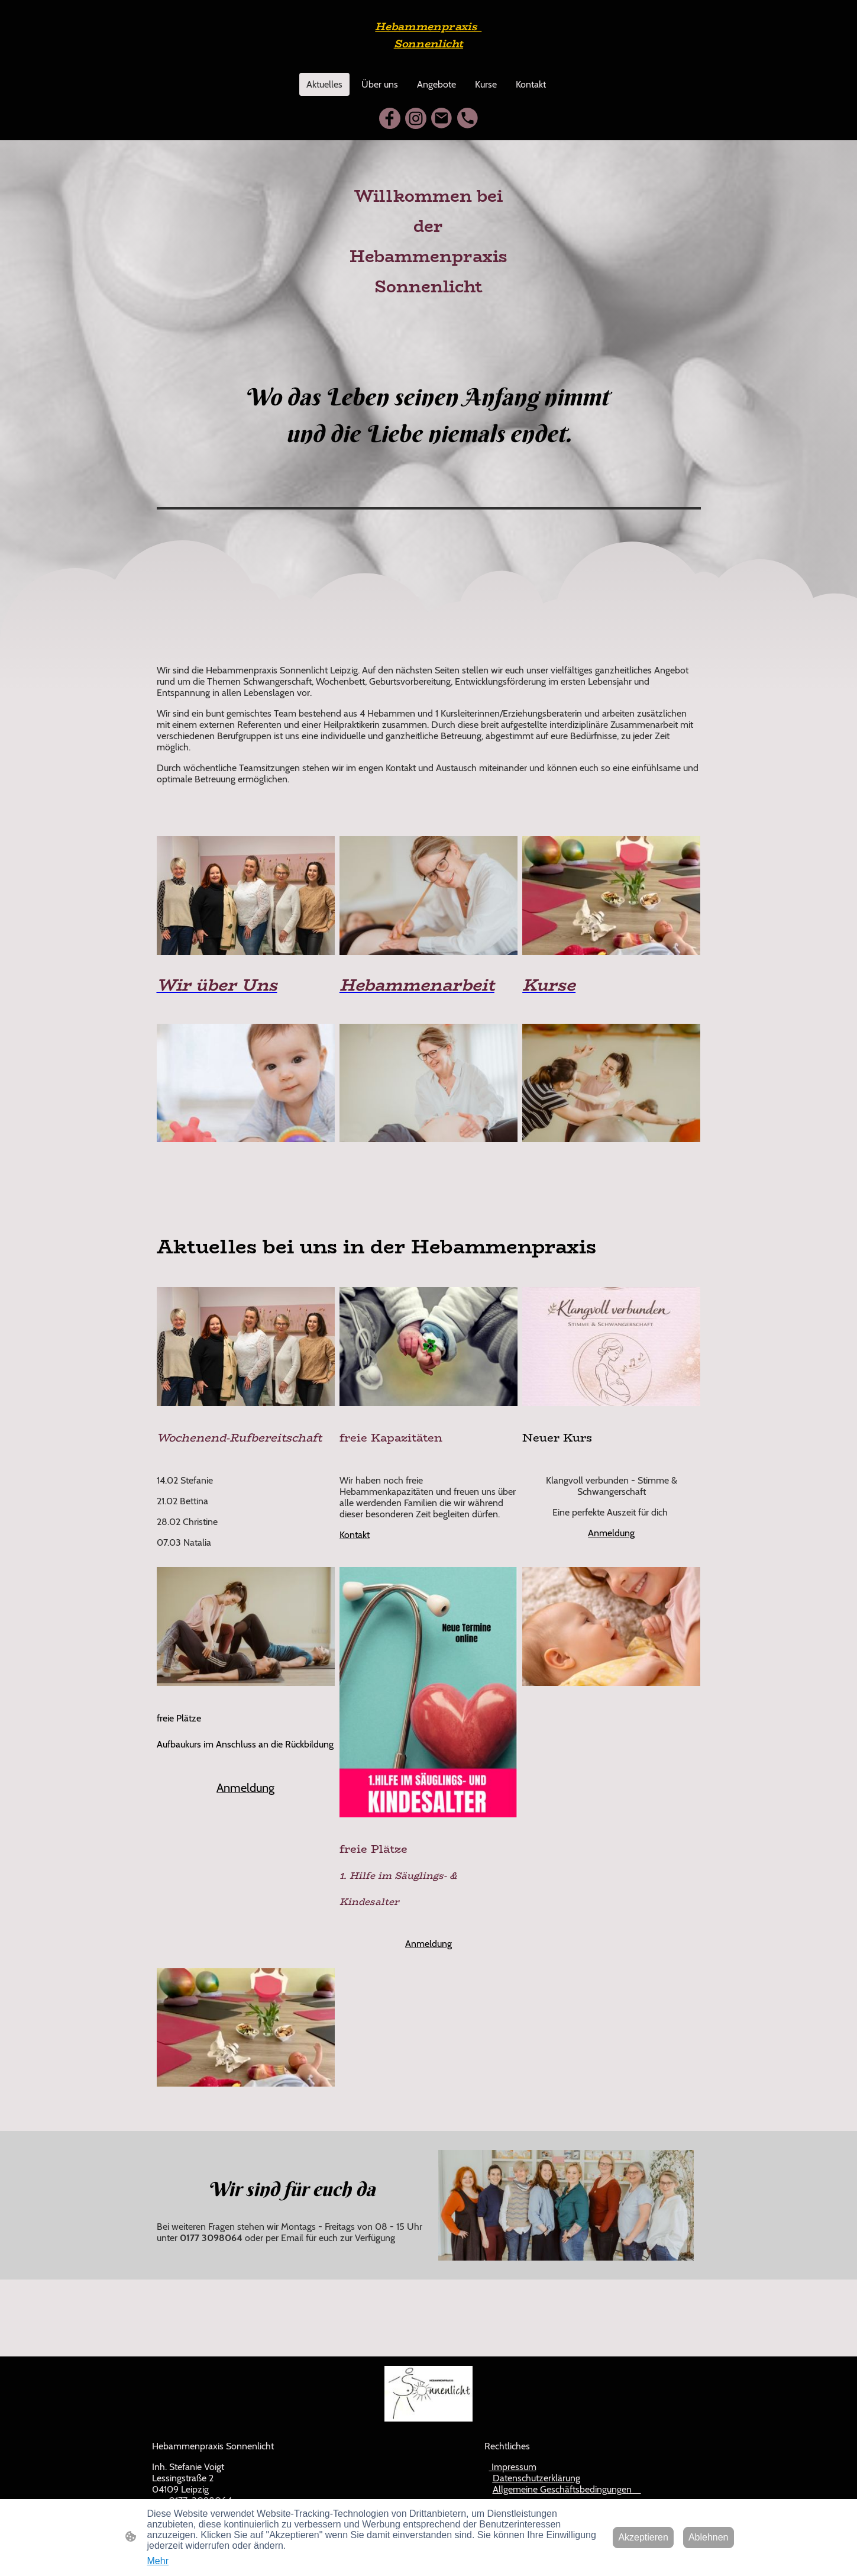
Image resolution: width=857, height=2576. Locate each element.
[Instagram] (415, 118)
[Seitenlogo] (428, 58)
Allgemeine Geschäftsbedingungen (567, 2489)
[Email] (441, 118)
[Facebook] (389, 118)
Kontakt (354, 1534)
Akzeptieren (643, 2537)
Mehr (158, 2561)
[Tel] (467, 118)
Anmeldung (611, 1533)
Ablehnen (708, 2537)
